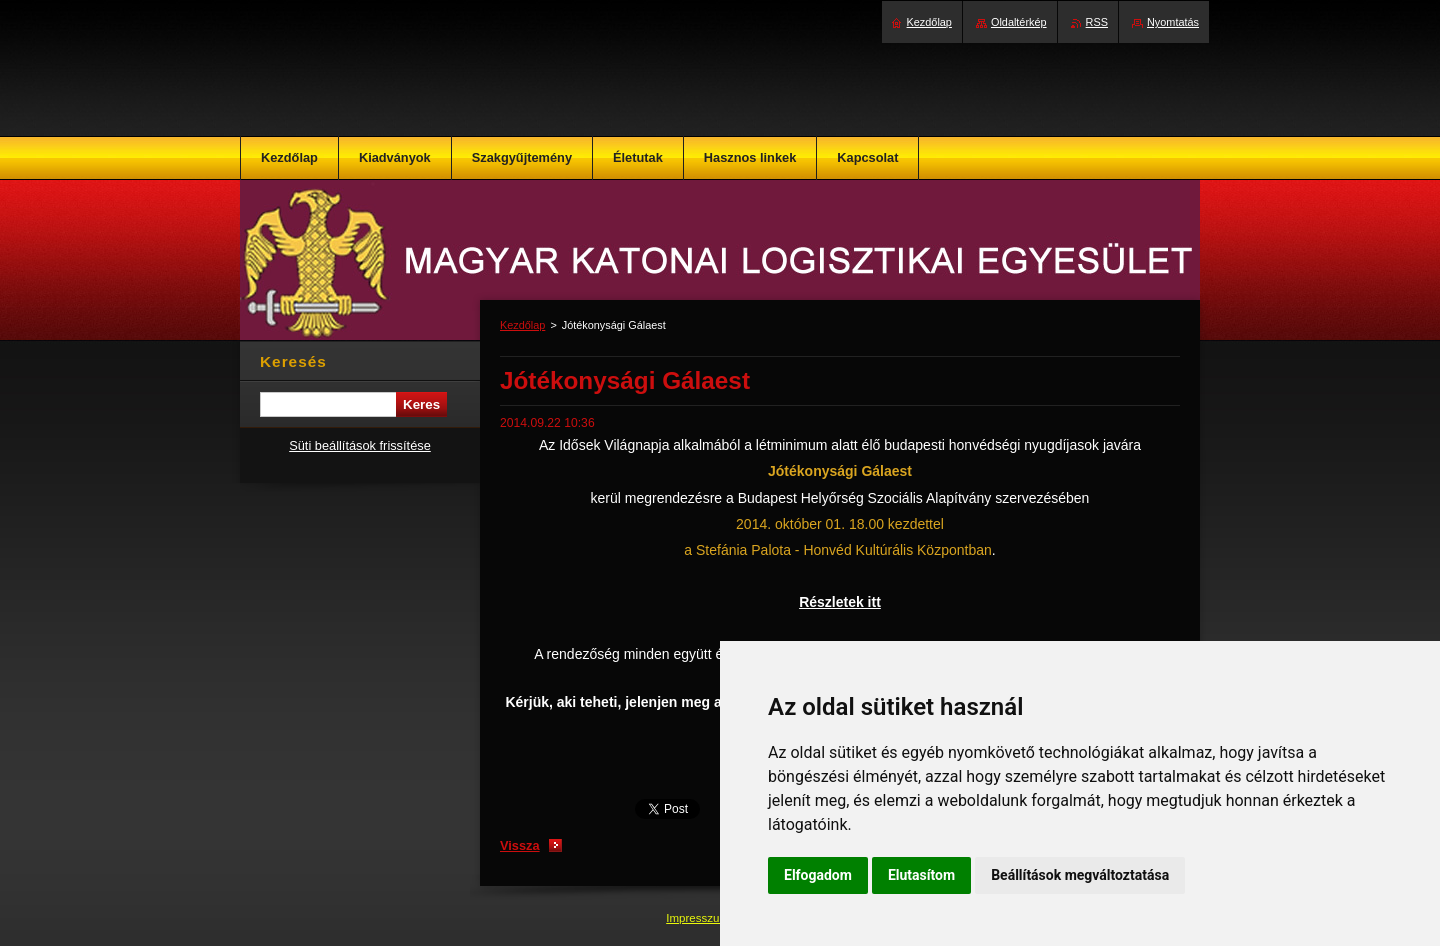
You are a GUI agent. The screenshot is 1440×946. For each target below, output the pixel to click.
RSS (1097, 22)
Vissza (520, 845)
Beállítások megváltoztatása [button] (1080, 875)
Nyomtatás (1173, 22)
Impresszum (699, 918)
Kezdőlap (522, 325)
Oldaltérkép (1019, 22)
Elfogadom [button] (818, 875)
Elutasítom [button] (921, 875)
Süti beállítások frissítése (360, 445)
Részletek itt (840, 602)
